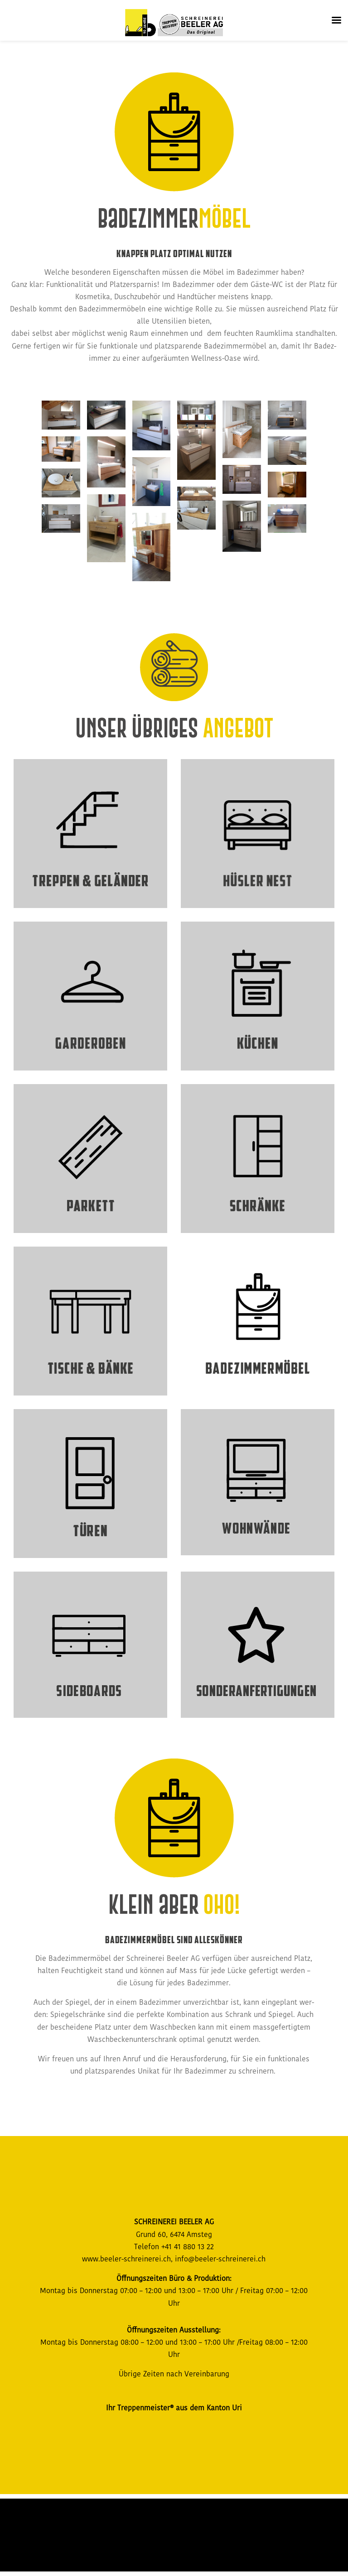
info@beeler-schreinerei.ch (220, 2259)
